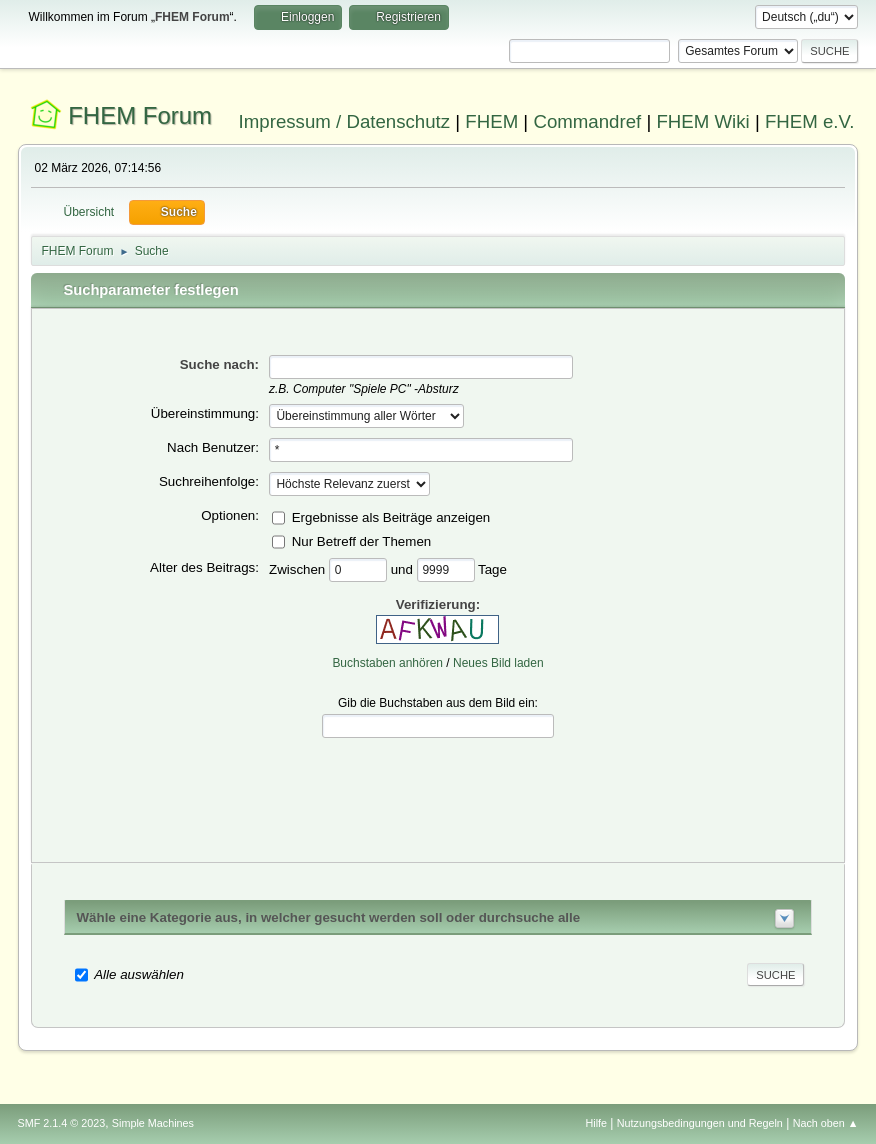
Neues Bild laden (498, 663)
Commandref (587, 121)
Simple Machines (153, 1123)
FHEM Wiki (702, 121)
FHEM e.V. (810, 121)
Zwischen (299, 568)
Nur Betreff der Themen (362, 540)
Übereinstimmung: (205, 413)
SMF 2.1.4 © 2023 (62, 1123)
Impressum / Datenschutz (345, 121)
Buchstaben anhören (387, 663)
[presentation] (438, 785)
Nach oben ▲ (826, 1123)
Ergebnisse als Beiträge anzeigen (391, 516)
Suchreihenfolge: (209, 481)
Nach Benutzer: (213, 447)
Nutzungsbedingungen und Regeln (700, 1123)
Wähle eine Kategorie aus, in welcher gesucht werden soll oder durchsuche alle (329, 917)
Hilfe (596, 1123)
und (404, 568)
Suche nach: (219, 364)
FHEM (491, 121)
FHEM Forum (140, 115)
